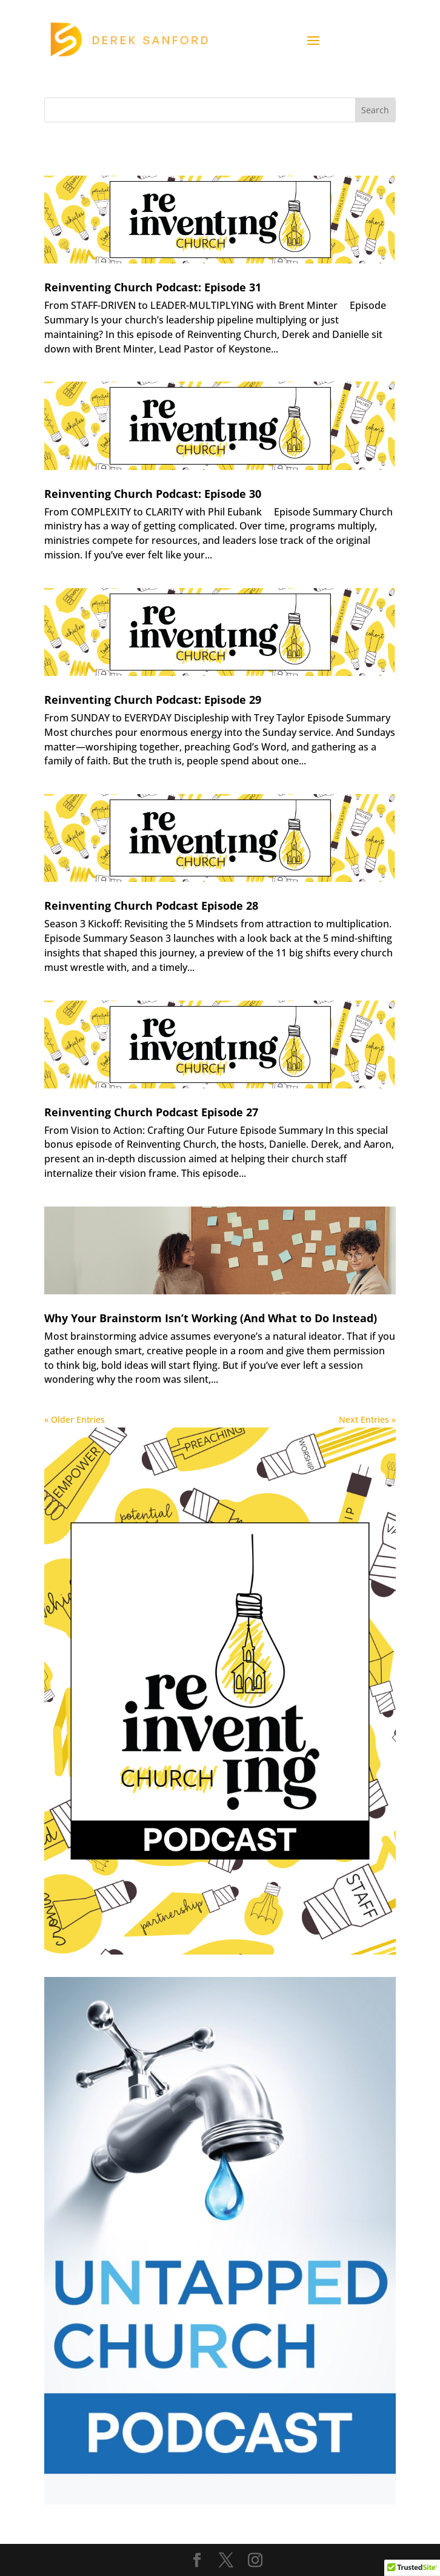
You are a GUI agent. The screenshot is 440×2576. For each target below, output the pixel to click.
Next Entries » (367, 1419)
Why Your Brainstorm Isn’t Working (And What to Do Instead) (210, 1318)
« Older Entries (74, 1419)
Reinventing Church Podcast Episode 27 (151, 1112)
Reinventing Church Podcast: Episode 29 (152, 699)
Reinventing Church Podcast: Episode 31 (152, 287)
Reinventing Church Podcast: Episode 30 (152, 493)
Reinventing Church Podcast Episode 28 (151, 905)
